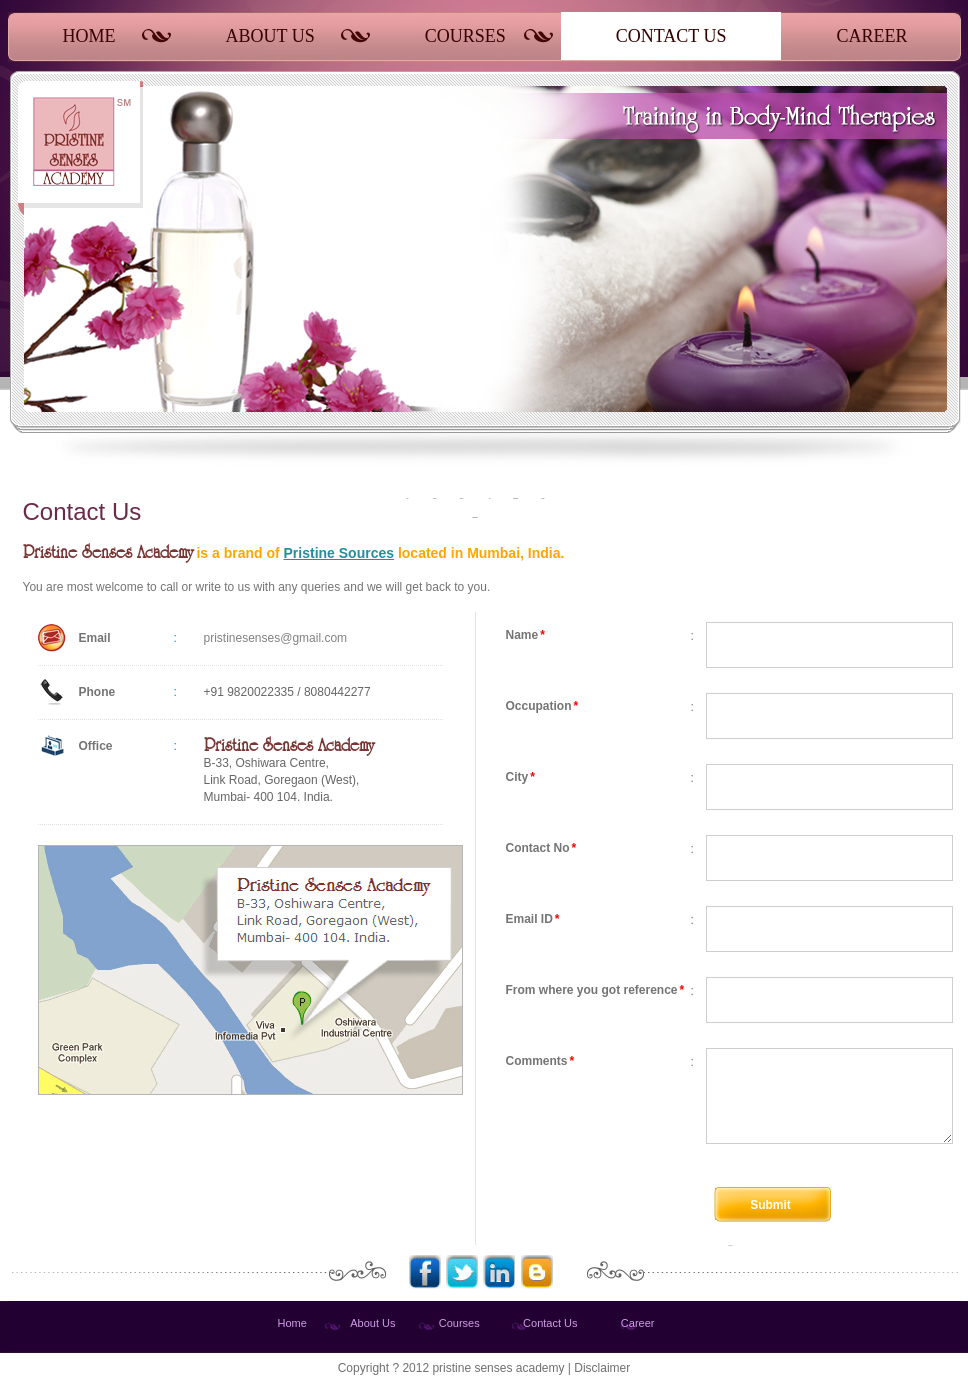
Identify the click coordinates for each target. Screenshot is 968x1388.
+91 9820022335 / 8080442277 (287, 692)
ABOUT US (270, 36)
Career (638, 1323)
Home (292, 1323)
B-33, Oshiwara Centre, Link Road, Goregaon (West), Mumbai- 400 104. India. (289, 770)
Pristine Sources (339, 553)
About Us (372, 1323)
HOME (89, 36)
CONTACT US (671, 36)
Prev (720, 351)
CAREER (871, 36)
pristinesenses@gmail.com (276, 638)
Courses (459, 1323)
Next (919, 351)
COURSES (465, 36)
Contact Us (550, 1323)
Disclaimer (602, 1368)
